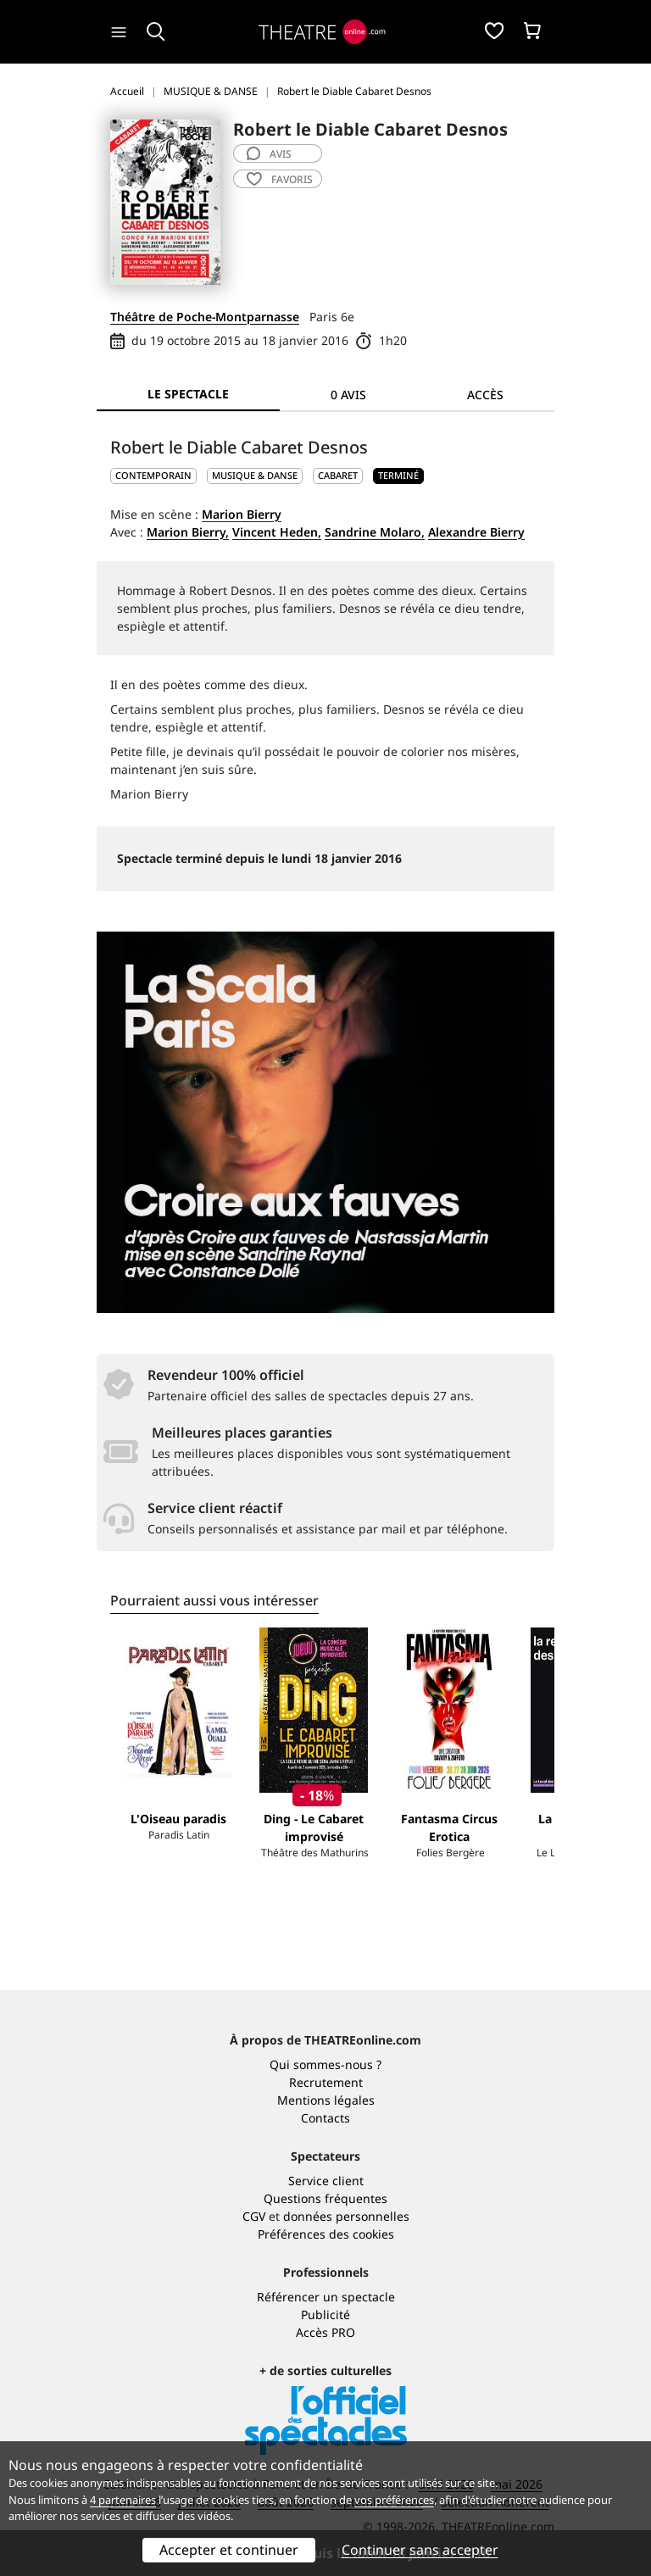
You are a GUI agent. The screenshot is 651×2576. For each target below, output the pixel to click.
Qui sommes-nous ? (325, 2064)
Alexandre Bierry (476, 532)
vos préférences (394, 2499)
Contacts (325, 2118)
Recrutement (326, 2082)
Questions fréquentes (325, 2198)
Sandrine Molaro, (375, 532)
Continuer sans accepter (420, 2549)
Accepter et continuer (228, 2549)
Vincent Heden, (276, 532)
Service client (326, 2181)
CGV (253, 2216)
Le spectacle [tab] (188, 394)
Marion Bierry (241, 514)
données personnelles (346, 2216)
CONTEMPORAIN (153, 475)
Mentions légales (326, 2100)
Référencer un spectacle (326, 2297)
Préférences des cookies (326, 2234)
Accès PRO (325, 2332)
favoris (280, 179)
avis (269, 154)
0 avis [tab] (348, 395)
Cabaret (338, 475)
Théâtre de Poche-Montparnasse (204, 317)
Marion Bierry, (188, 532)
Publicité (325, 2314)
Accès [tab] (485, 395)
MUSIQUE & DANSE (255, 475)
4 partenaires (123, 2499)
